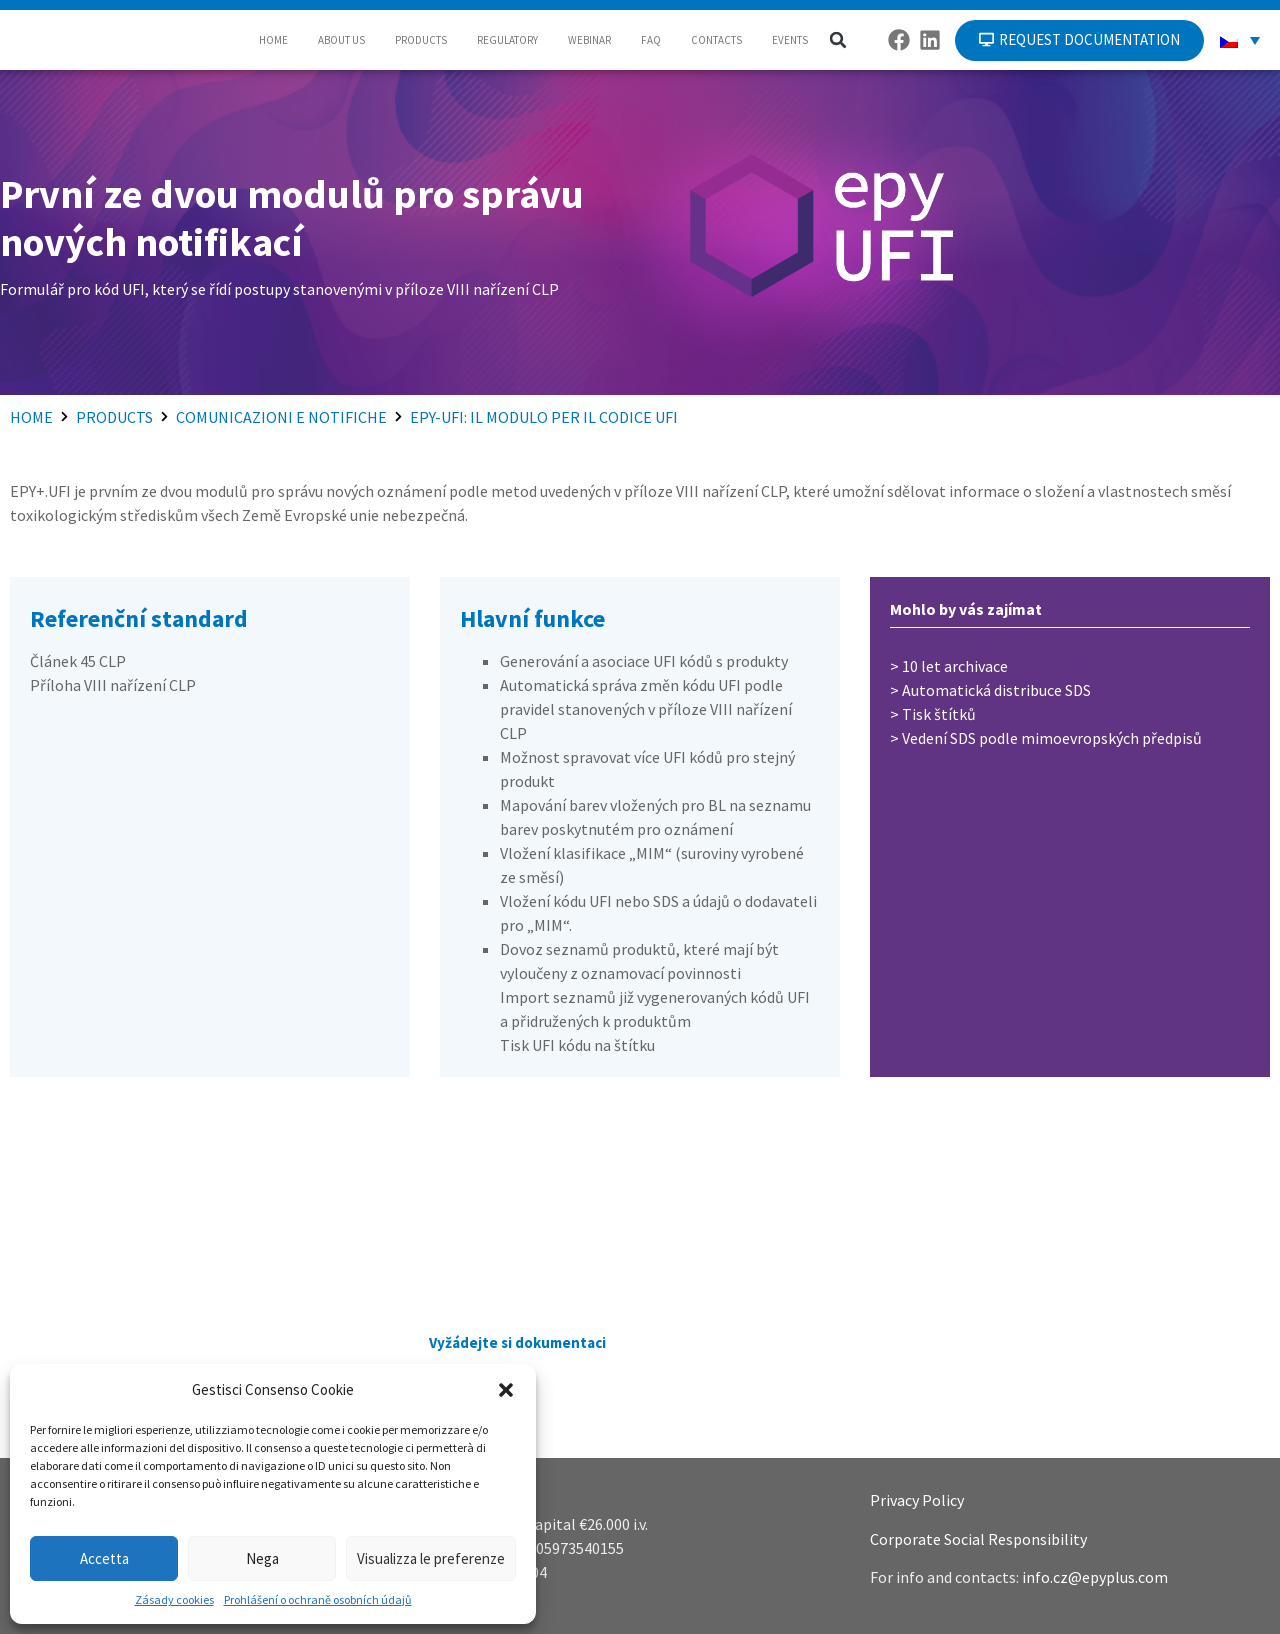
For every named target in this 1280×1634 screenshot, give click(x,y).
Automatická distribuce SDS (996, 690)
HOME (273, 40)
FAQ (651, 40)
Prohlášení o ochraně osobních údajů (318, 1599)
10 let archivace (955, 666)
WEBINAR (589, 40)
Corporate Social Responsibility (978, 1539)
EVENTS (790, 40)
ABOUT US (341, 40)
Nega (262, 1558)
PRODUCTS (421, 40)
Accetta (104, 1558)
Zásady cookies (174, 1599)
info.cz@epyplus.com (1095, 1577)
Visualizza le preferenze (431, 1558)
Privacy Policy (917, 1500)
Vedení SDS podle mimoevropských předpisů (1052, 738)
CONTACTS (716, 40)
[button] (506, 1390)
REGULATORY (507, 40)
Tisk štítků (939, 714)
